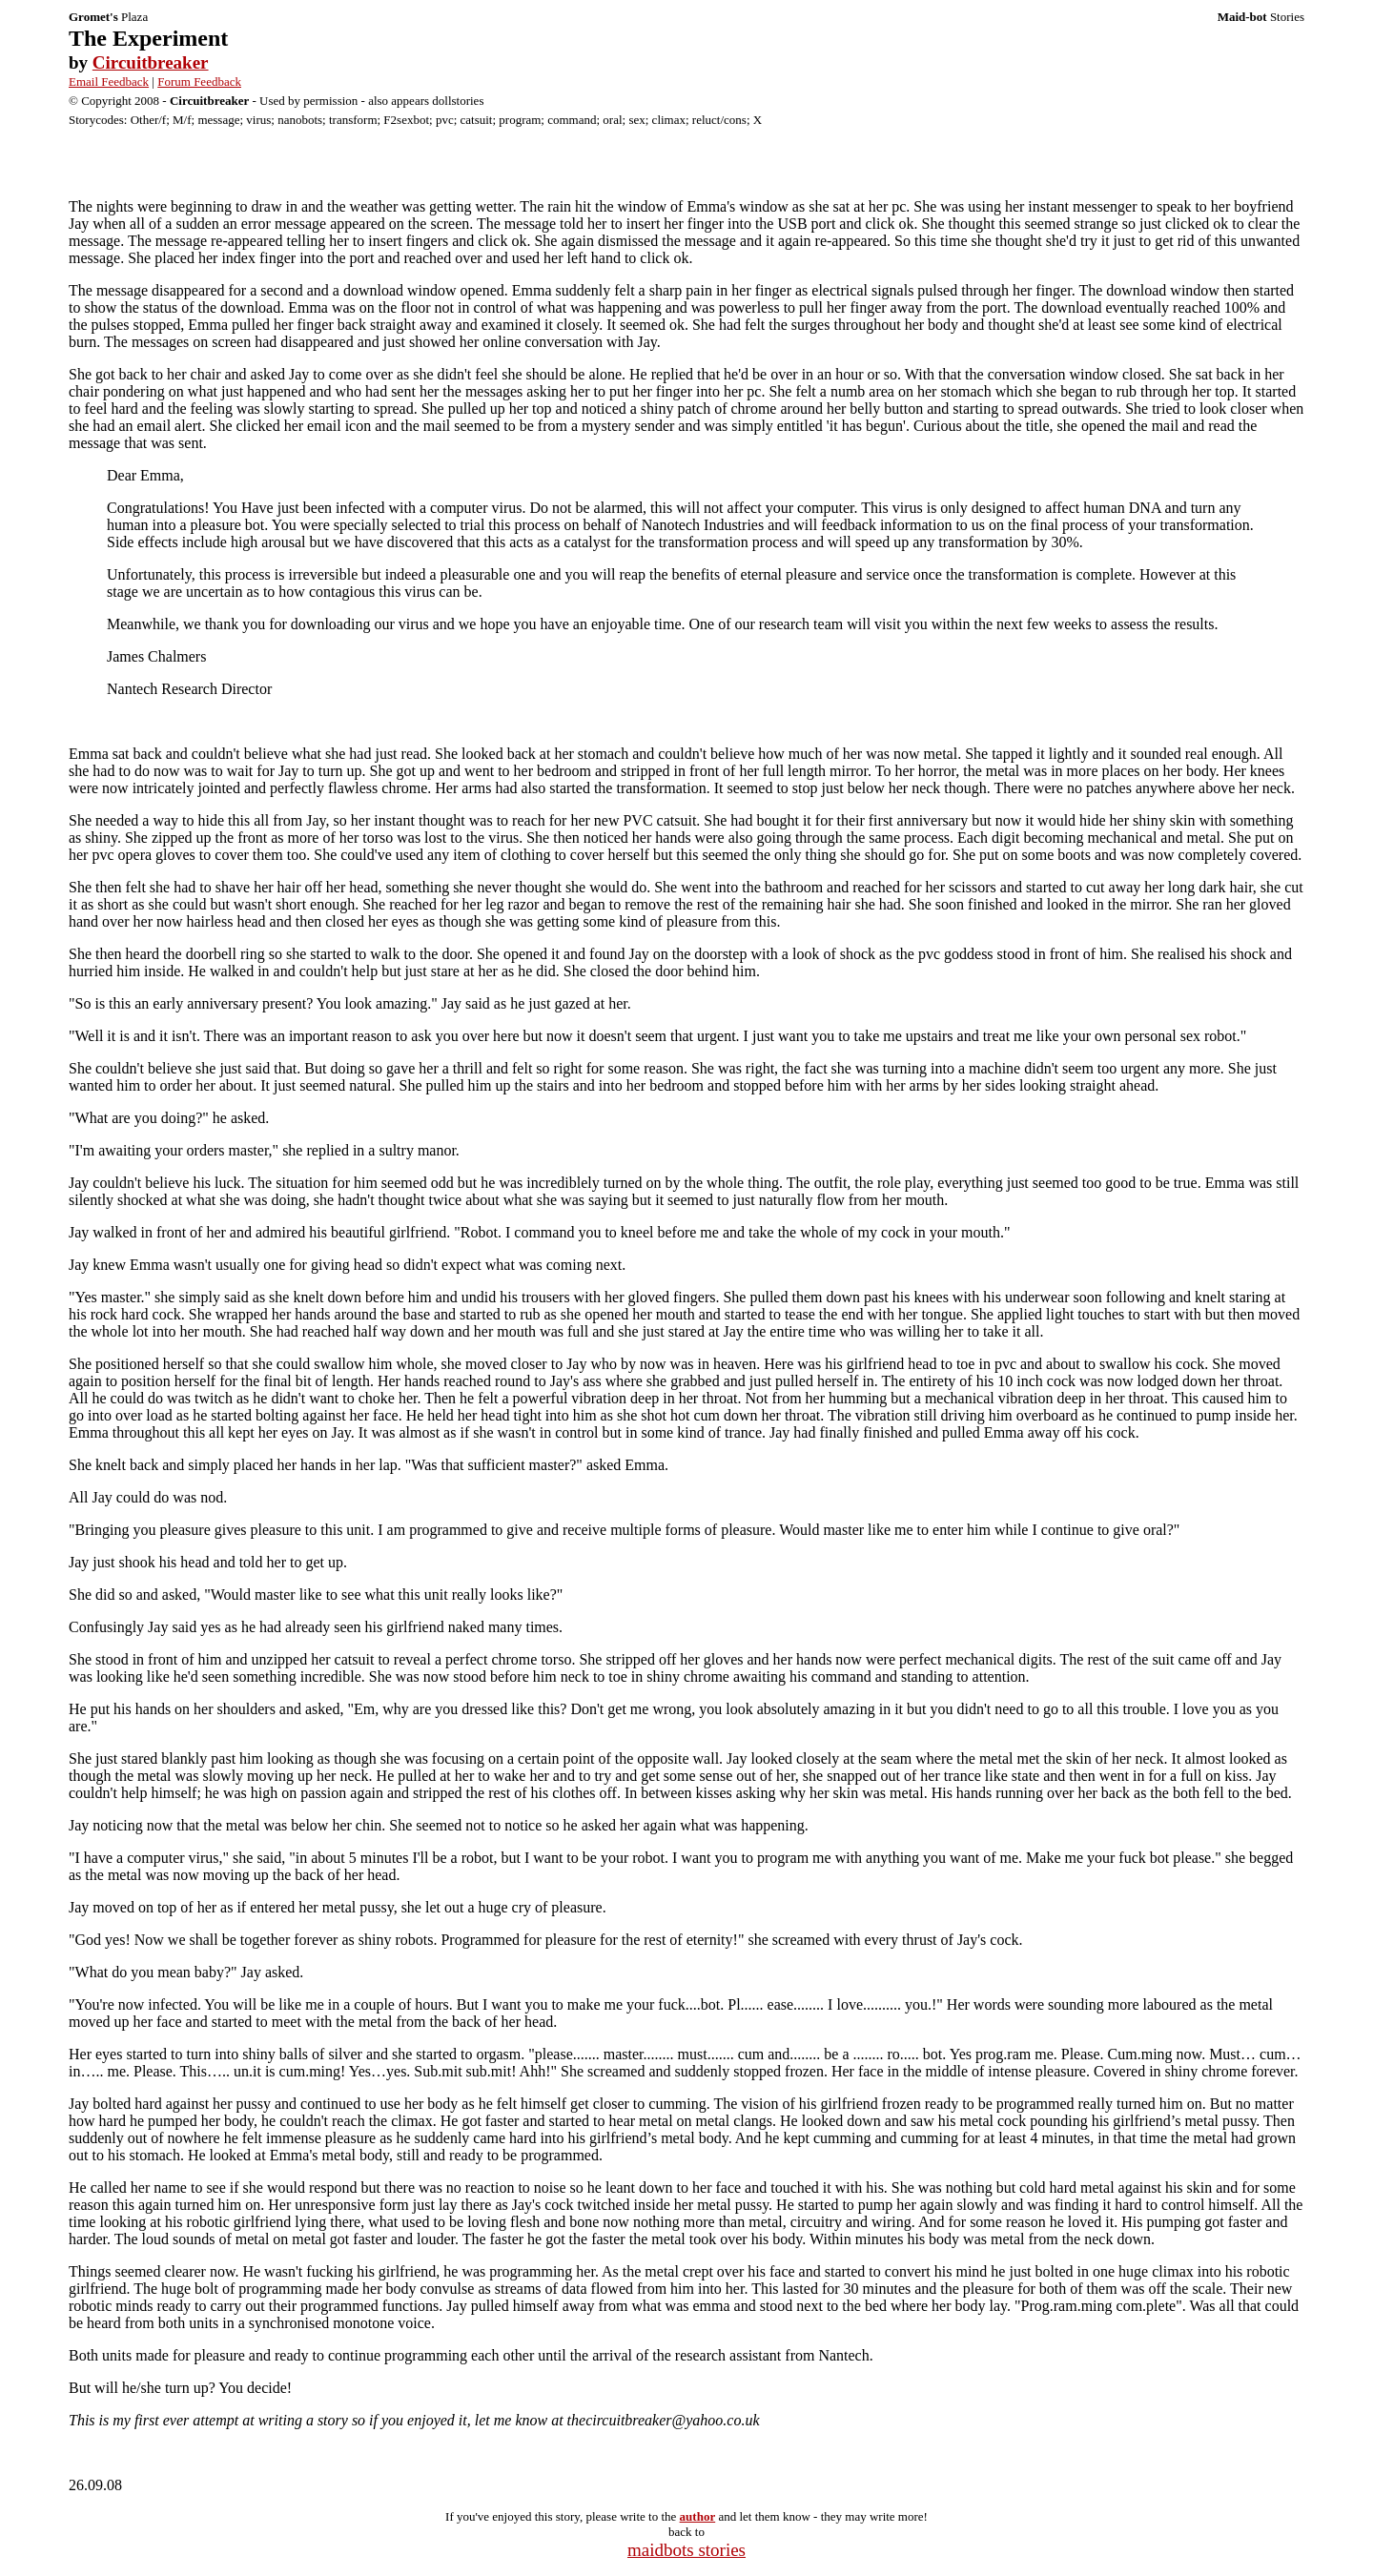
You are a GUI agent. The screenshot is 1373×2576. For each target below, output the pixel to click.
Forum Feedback (199, 81)
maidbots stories (686, 2550)
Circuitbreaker (150, 62)
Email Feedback (109, 81)
